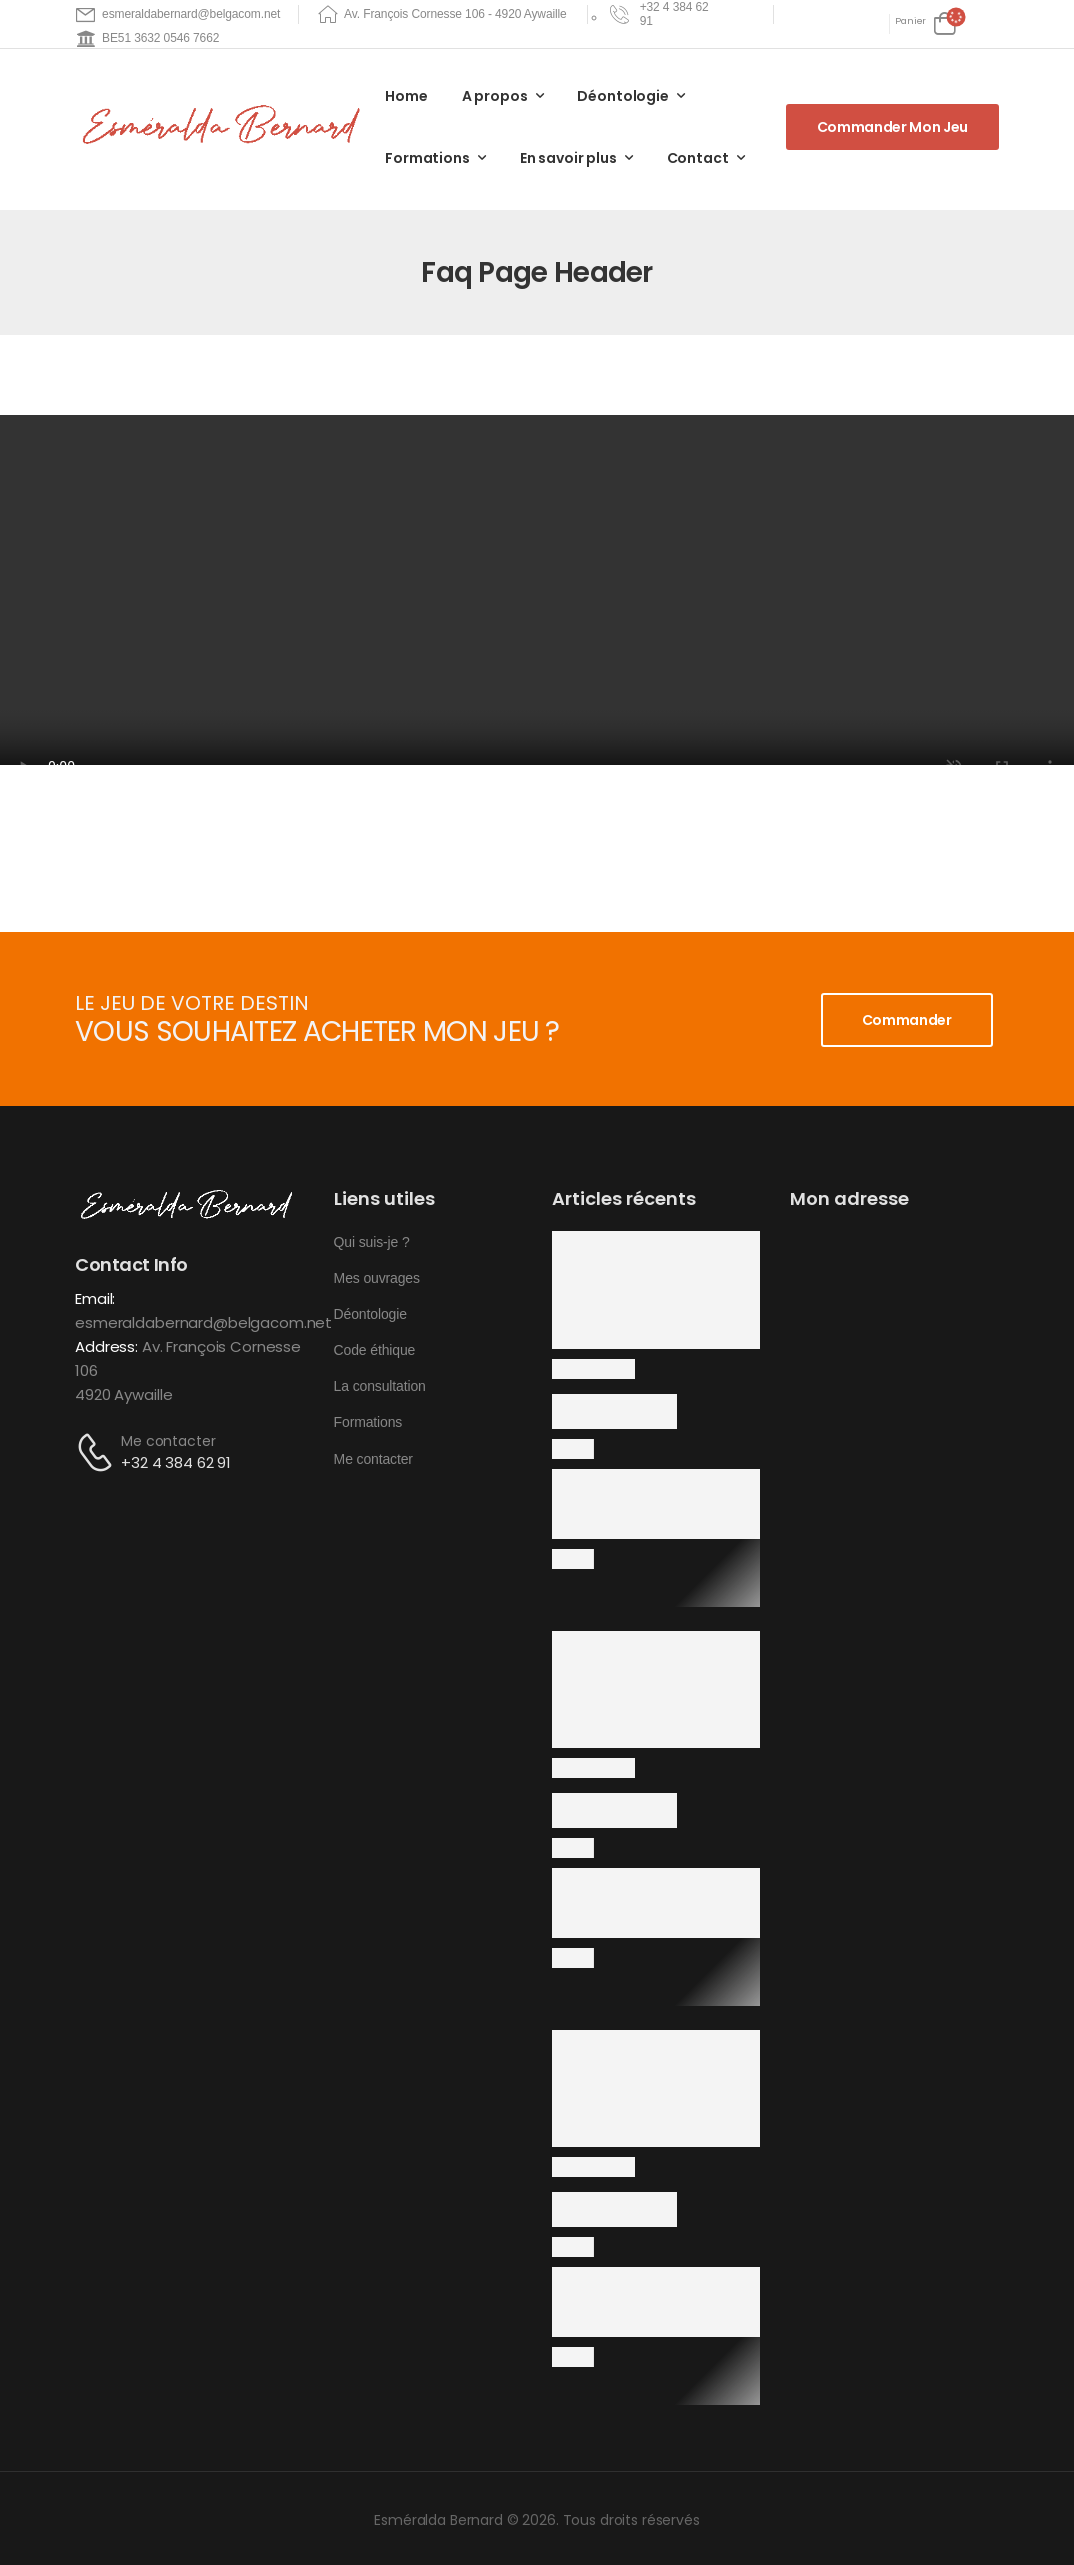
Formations (427, 158)
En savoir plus (568, 158)
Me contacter (168, 1441)
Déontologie (622, 96)
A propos (495, 96)
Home (406, 96)
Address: (106, 1346)
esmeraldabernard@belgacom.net (203, 1322)
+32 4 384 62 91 (176, 1462)
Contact (698, 158)
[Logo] (225, 126)
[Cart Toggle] (925, 23)
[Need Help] (664, 14)
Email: (95, 1298)
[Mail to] (178, 14)
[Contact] (98, 1452)
